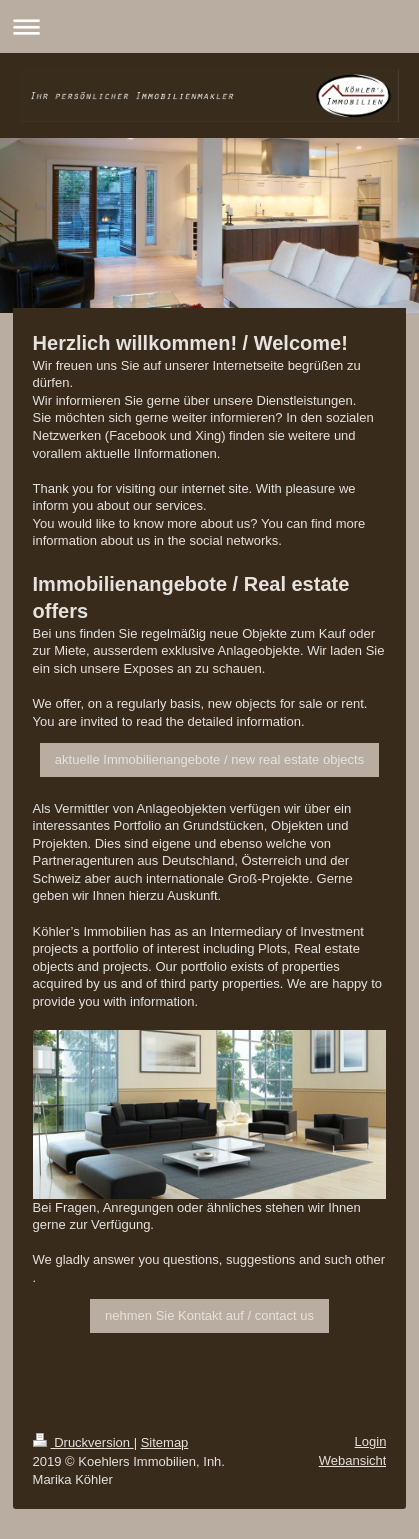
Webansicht (353, 1460)
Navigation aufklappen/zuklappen (209, 26)
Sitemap (165, 1442)
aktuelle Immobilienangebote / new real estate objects (209, 759)
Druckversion (83, 1442)
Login (371, 1441)
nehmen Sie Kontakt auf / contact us (209, 1315)
